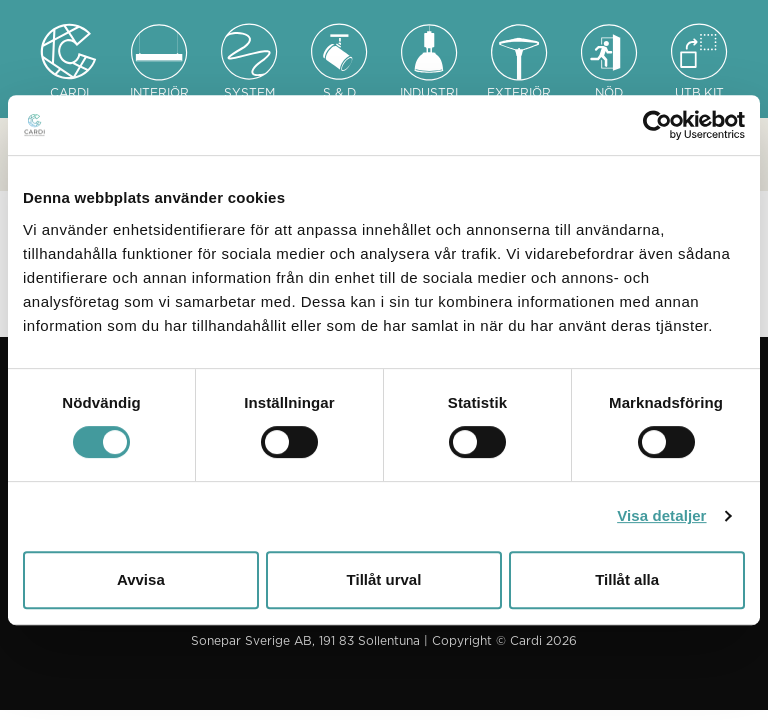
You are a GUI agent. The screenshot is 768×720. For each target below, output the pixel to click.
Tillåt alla (627, 579)
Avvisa (141, 579)
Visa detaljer (661, 515)
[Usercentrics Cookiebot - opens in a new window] (657, 125)
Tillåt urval (384, 579)
